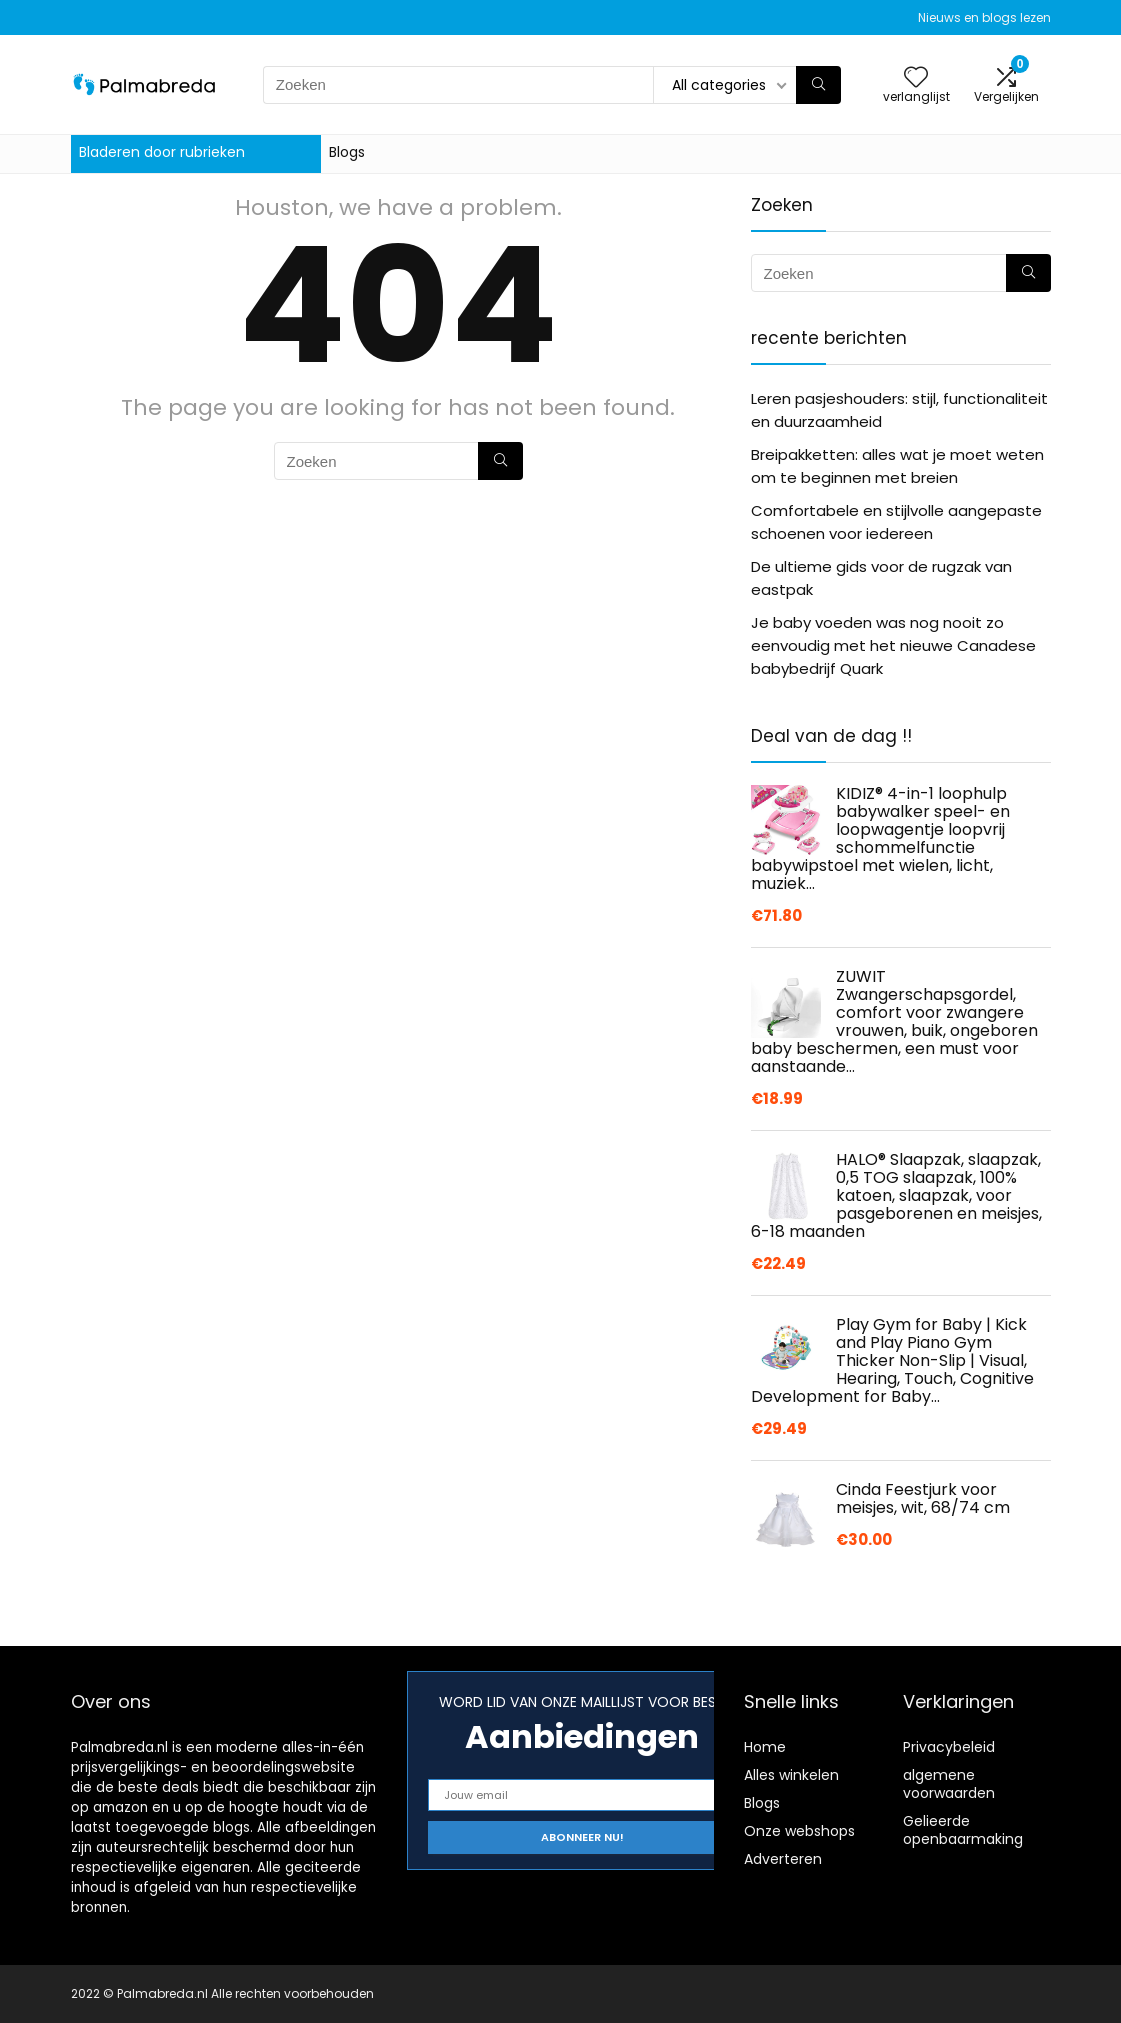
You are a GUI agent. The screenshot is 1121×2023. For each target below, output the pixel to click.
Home (765, 1747)
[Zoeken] (818, 85)
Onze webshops (799, 1831)
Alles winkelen (791, 1775)
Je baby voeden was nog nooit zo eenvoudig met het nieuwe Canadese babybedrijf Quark (893, 645)
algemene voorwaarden (949, 1784)
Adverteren (783, 1859)
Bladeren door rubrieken (162, 152)
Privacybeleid (949, 1747)
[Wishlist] (916, 78)
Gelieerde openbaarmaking (963, 1830)
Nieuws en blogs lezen (984, 17)
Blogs (347, 152)
